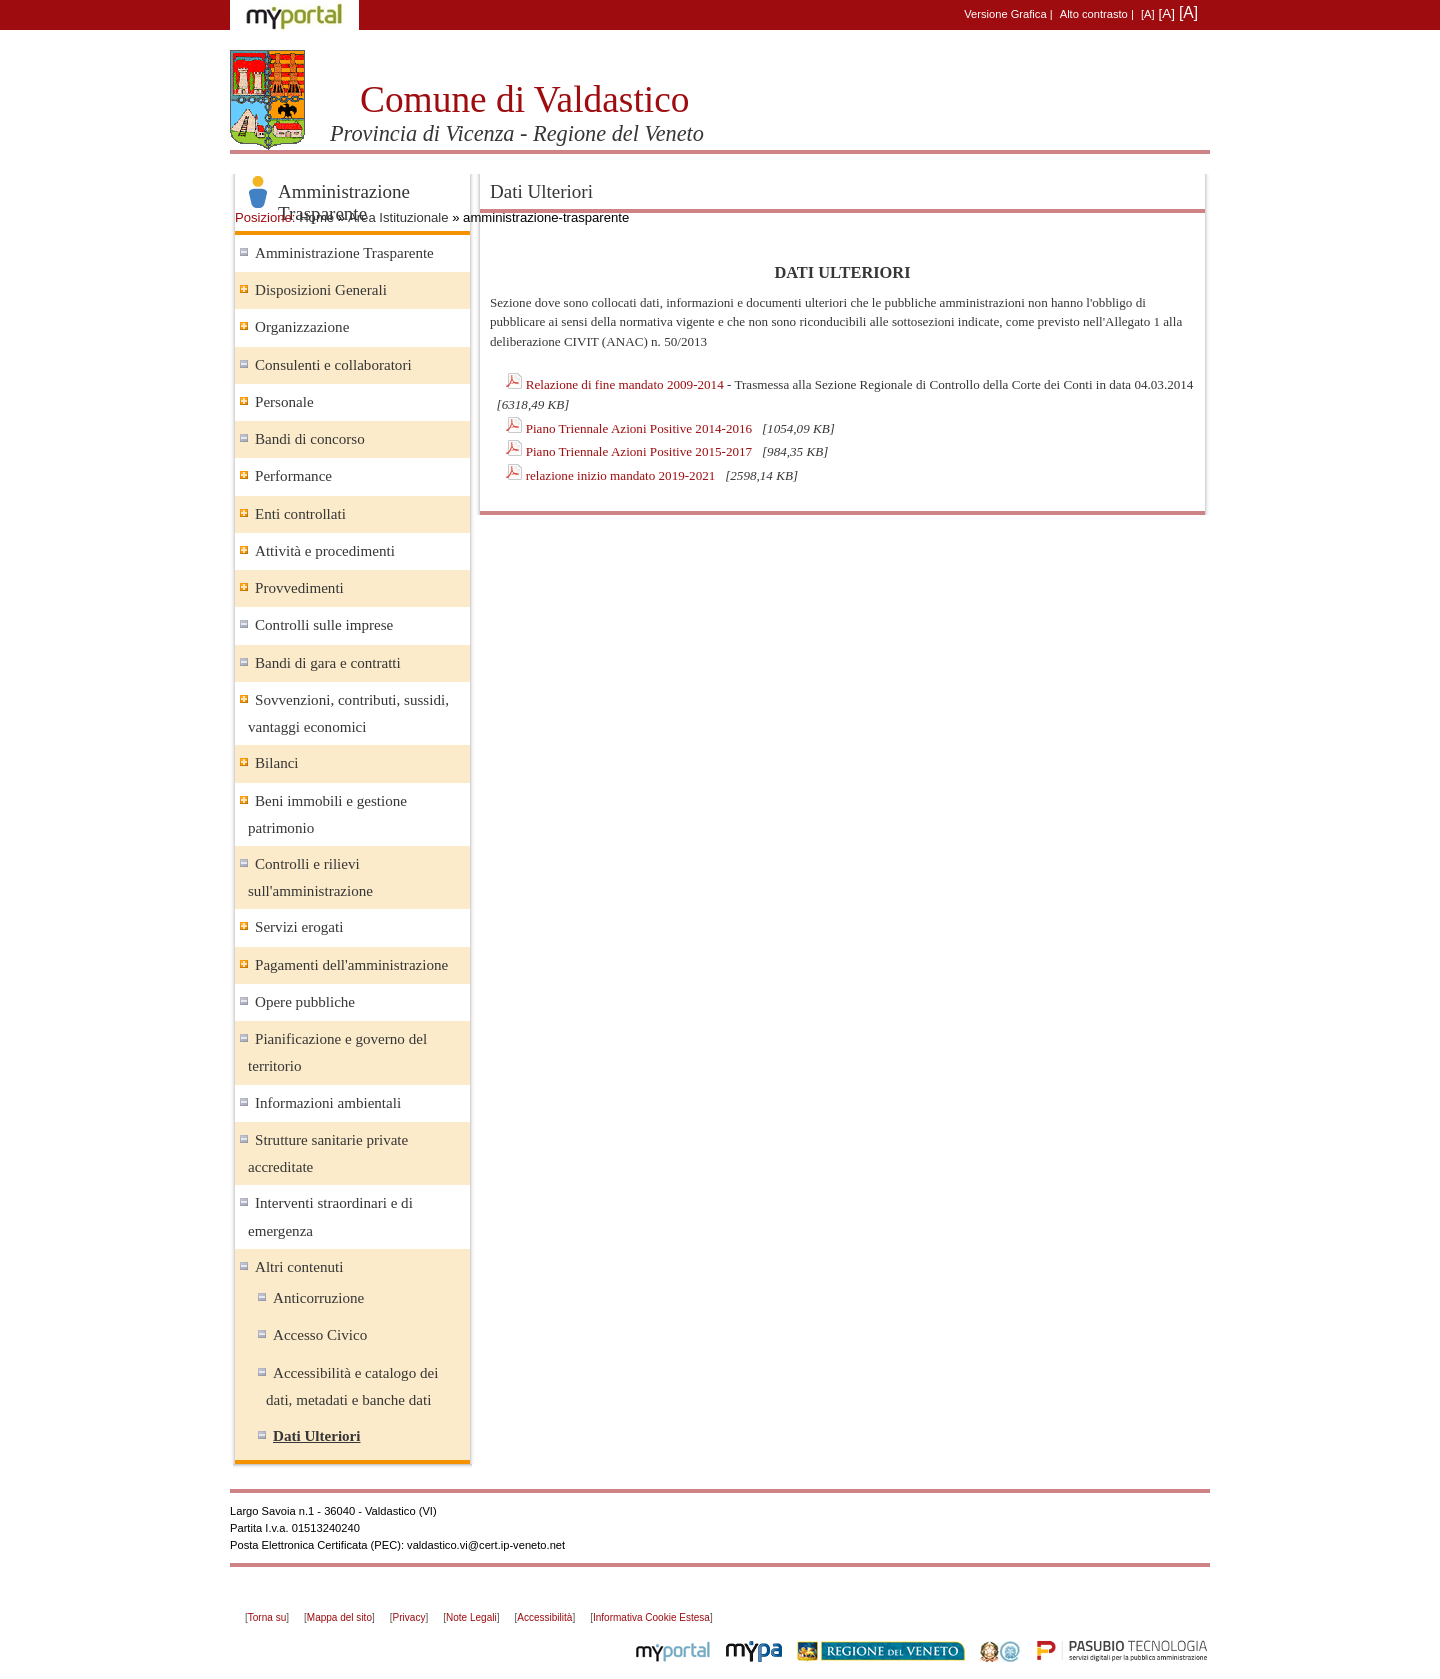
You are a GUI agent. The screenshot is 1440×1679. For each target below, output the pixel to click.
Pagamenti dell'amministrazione (351, 965)
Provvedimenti (299, 588)
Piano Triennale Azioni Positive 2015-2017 (641, 451)
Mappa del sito (339, 1617)
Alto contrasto (1094, 14)
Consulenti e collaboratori (333, 365)
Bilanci (277, 763)
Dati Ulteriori (317, 1436)
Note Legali (471, 1617)
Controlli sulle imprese (324, 625)
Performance (293, 476)
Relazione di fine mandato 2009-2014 (626, 384)
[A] (1148, 14)
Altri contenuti (299, 1267)
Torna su (267, 1617)
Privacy (409, 1617)
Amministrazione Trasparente (344, 253)
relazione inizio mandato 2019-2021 (622, 475)
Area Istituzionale (398, 217)
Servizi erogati (299, 927)
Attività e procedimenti (325, 551)
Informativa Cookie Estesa (651, 1617)
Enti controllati (300, 514)
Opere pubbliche (305, 1002)
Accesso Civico (320, 1335)
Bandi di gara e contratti (328, 663)
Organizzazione (302, 327)
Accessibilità (544, 1617)
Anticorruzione (318, 1298)
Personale (284, 402)
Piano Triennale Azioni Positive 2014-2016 (641, 428)
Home (316, 217)
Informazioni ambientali (328, 1103)
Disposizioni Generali (321, 290)
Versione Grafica (1005, 14)
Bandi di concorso (310, 439)
